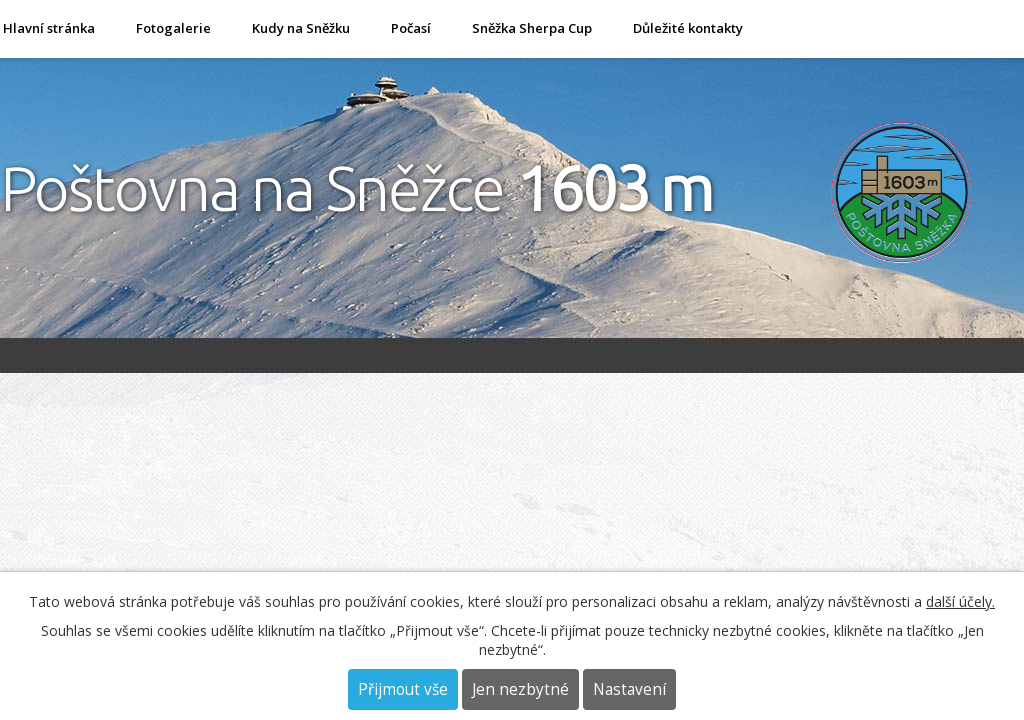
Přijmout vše (403, 689)
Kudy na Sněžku (301, 28)
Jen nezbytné (520, 689)
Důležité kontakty (688, 28)
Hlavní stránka (49, 28)
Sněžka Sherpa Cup (532, 28)
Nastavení (629, 689)
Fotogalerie (173, 28)
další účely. (960, 601)
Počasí (411, 28)
